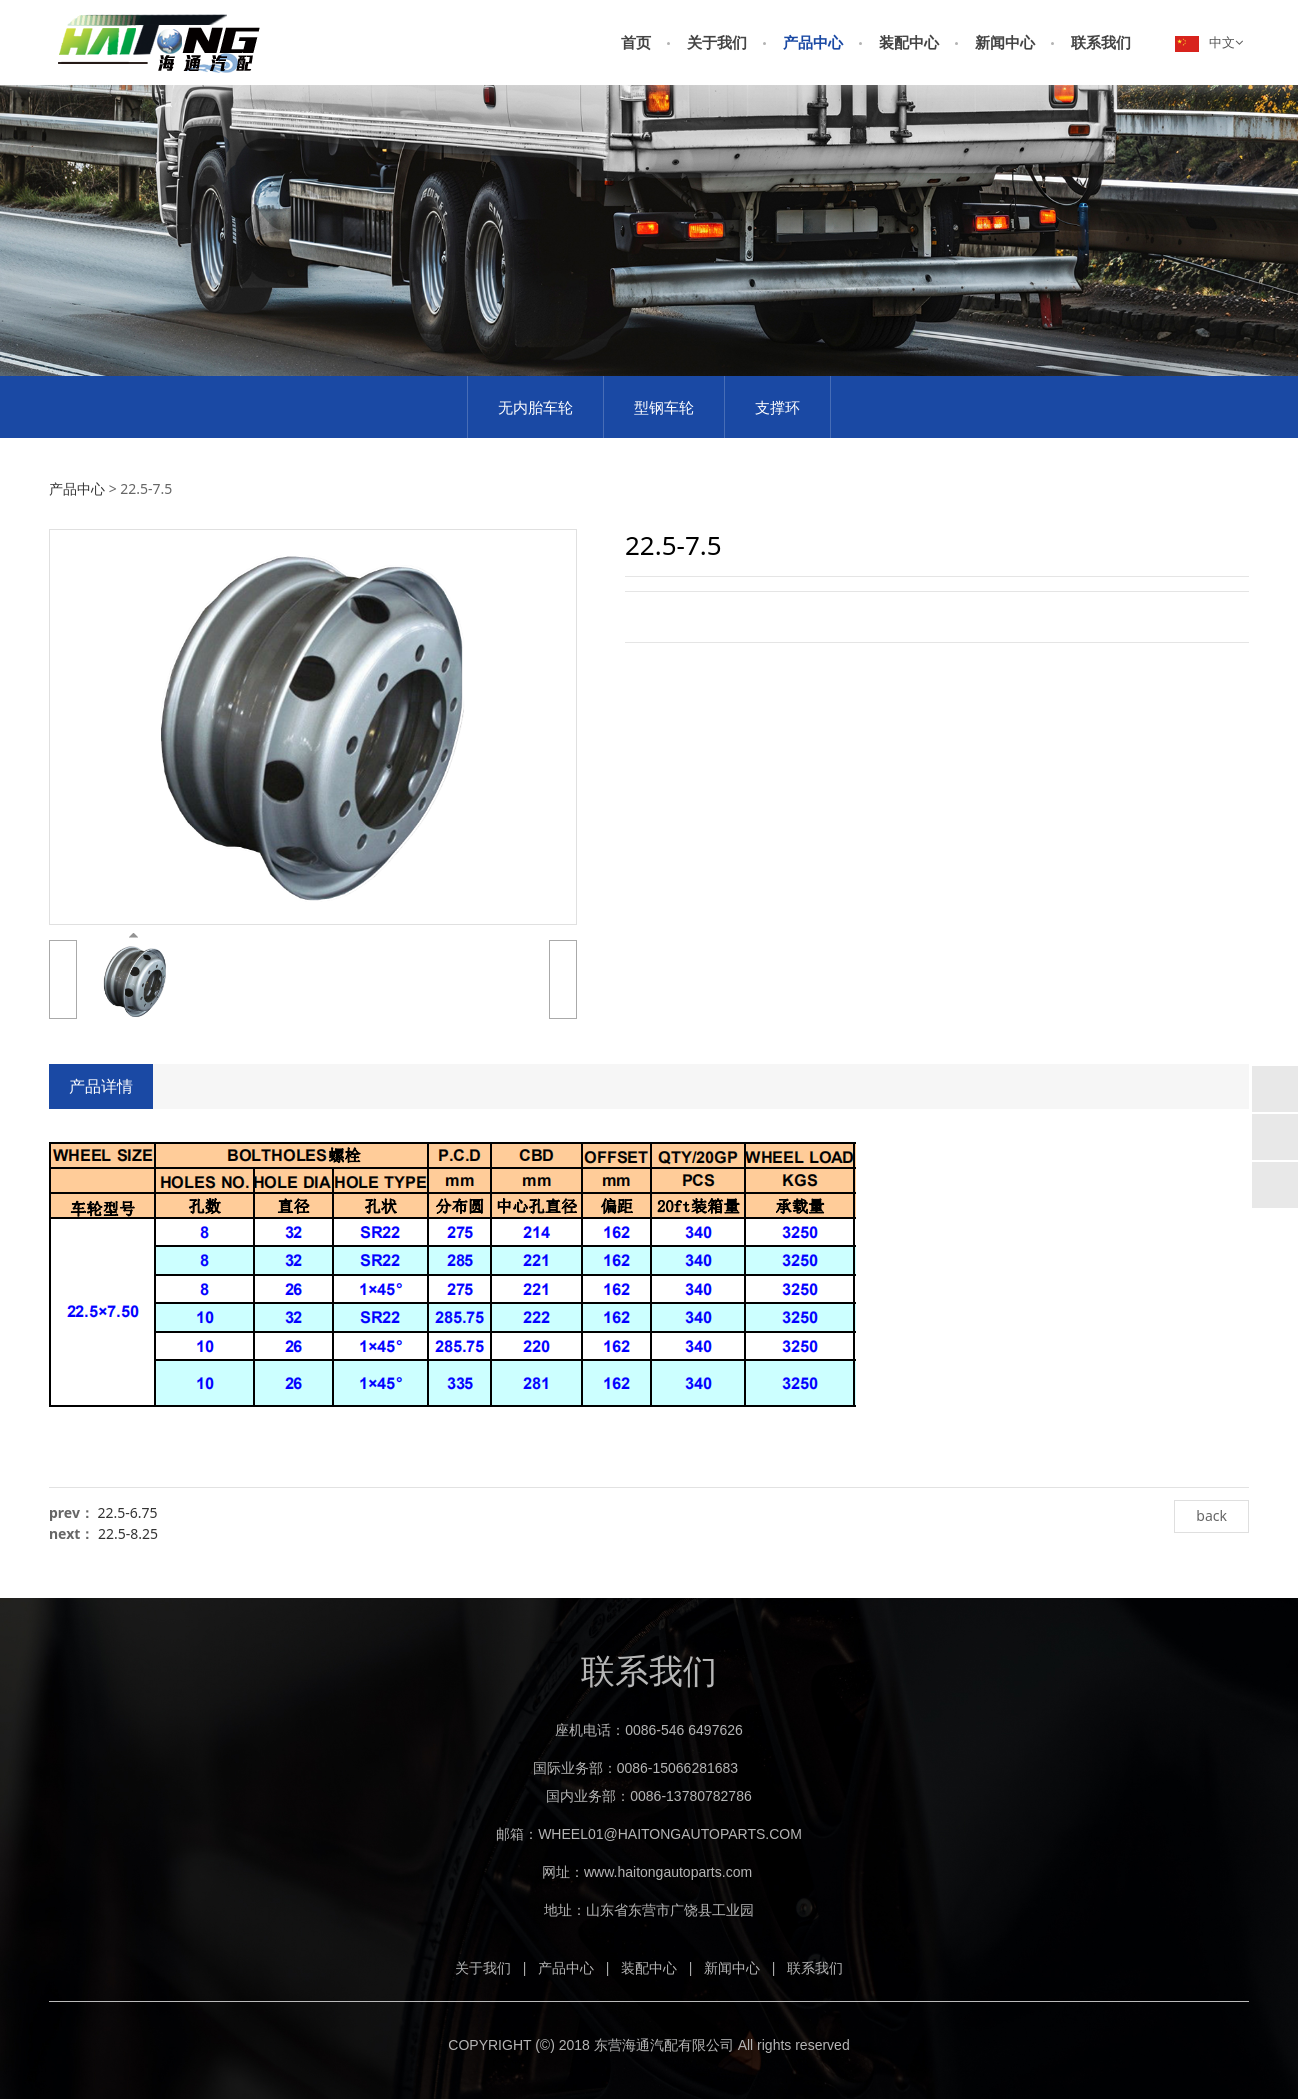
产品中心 (813, 42)
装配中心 (909, 42)
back (1211, 1515)
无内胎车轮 (535, 407)
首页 (636, 42)
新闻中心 (1005, 42)
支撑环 (777, 407)
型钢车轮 (664, 407)
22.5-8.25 (128, 1533)
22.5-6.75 (128, 1512)
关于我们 (717, 42)
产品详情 (101, 1086)
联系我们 (1101, 42)
